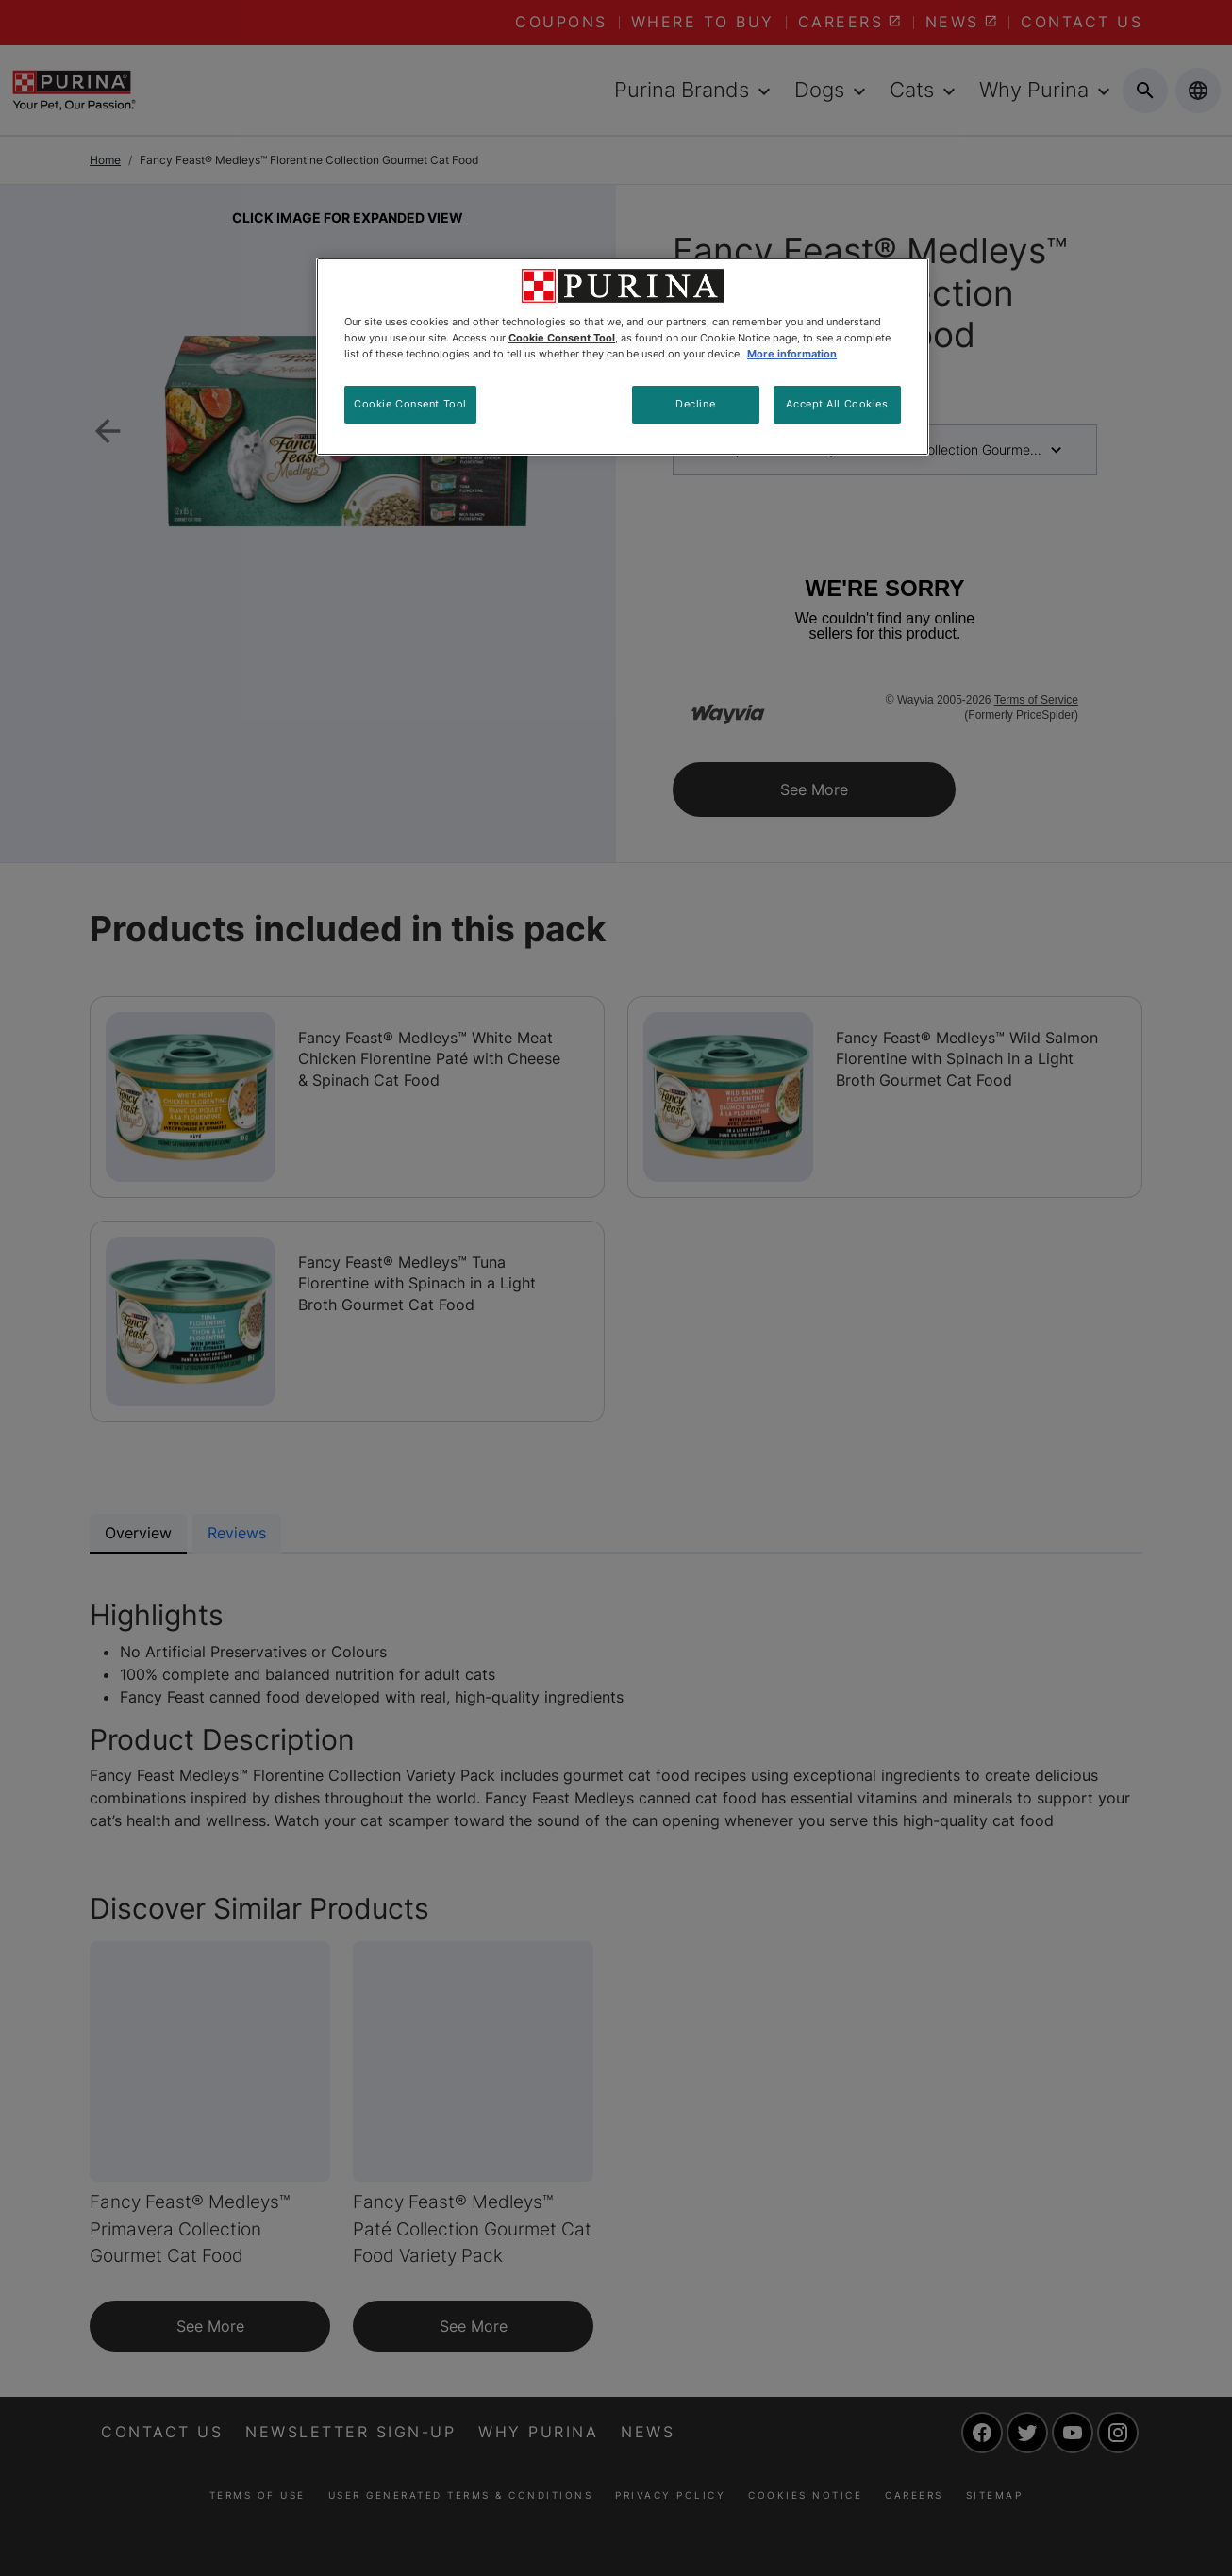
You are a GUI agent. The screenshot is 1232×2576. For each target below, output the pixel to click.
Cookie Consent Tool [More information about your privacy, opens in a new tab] (561, 337)
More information (792, 353)
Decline (695, 403)
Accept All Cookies (837, 403)
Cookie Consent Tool (410, 403)
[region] (622, 357)
